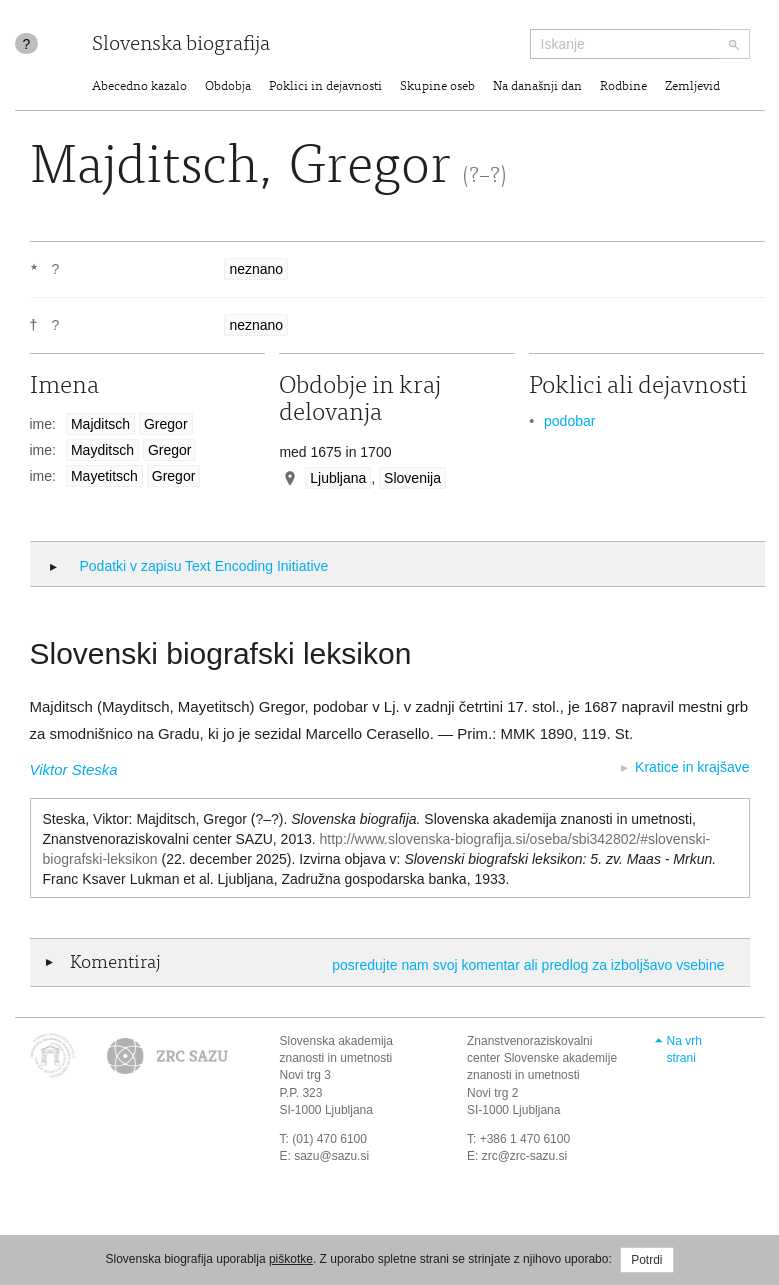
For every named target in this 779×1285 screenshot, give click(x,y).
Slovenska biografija (181, 45)
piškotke (291, 1259)
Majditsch (100, 424)
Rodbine (623, 87)
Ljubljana (338, 478)
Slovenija (412, 478)
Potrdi (646, 1260)
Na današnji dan (537, 87)
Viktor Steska (74, 769)
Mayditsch (102, 450)
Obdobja (228, 87)
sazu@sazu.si (331, 1156)
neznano (256, 269)
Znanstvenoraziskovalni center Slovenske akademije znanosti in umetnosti (542, 1058)
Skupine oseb (437, 87)
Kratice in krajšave (692, 767)
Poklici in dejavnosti (325, 87)
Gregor (166, 424)
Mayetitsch (104, 476)
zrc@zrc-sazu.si (525, 1156)
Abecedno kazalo (139, 87)
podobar (569, 421)
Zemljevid (692, 87)
